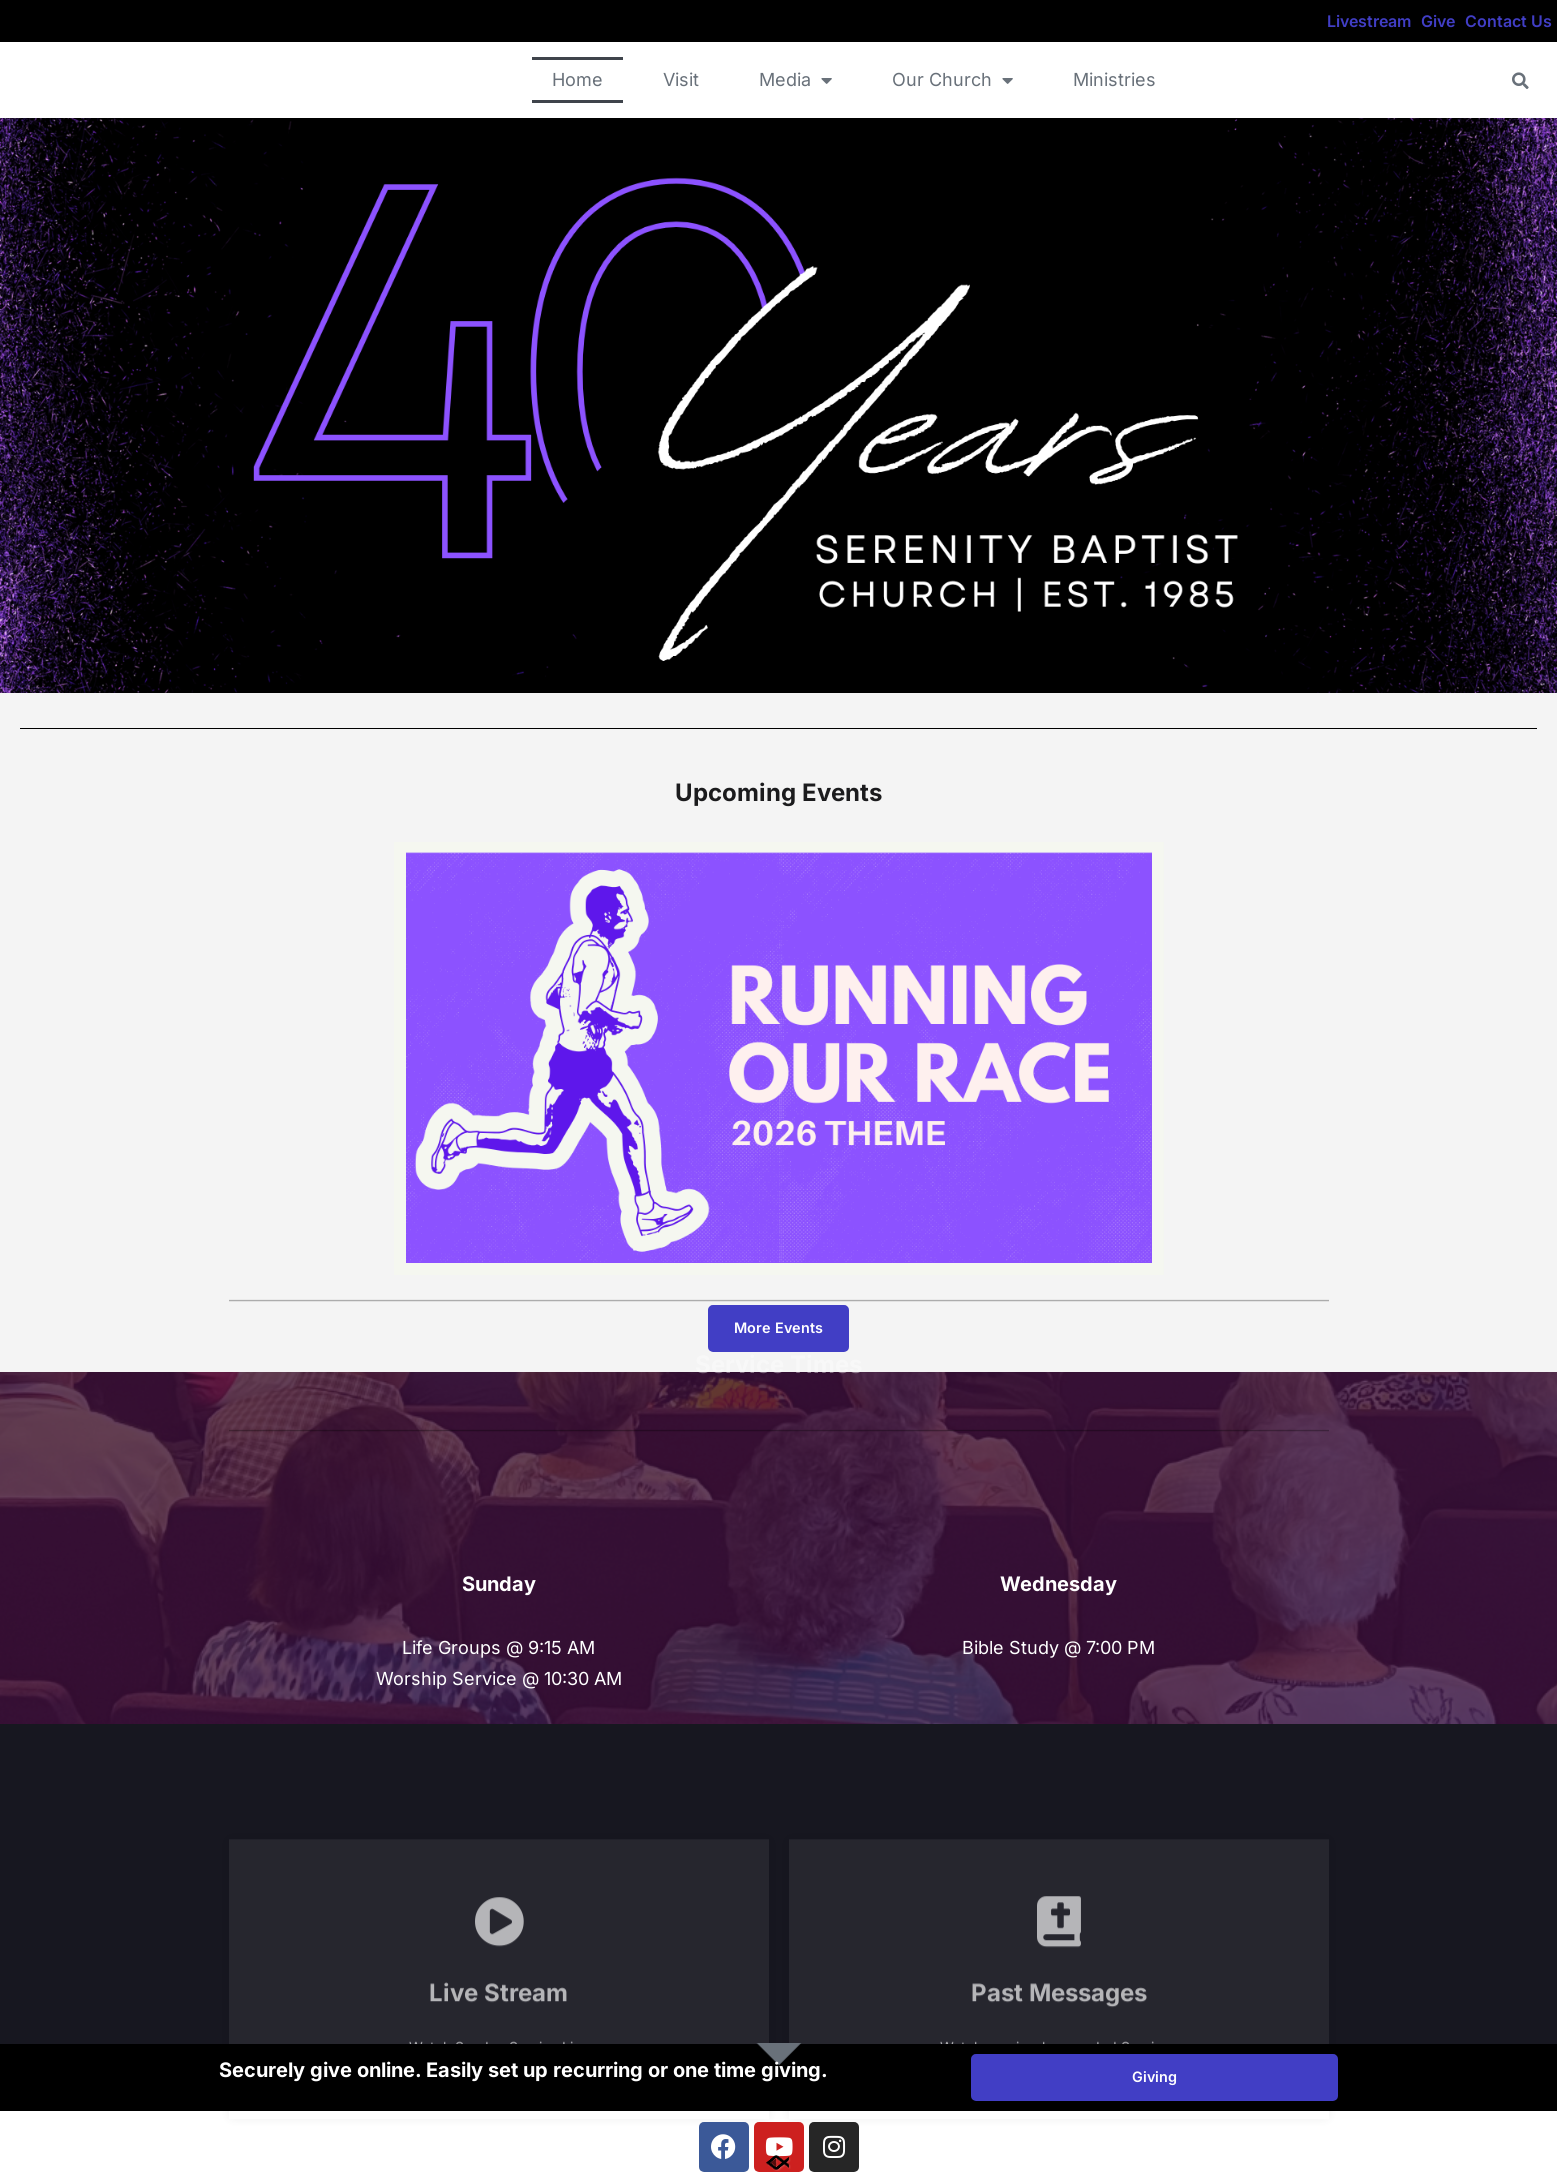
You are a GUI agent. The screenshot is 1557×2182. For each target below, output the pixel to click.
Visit (681, 79)
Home (577, 79)
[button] (1521, 81)
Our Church (952, 80)
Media (795, 80)
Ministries (1114, 79)
